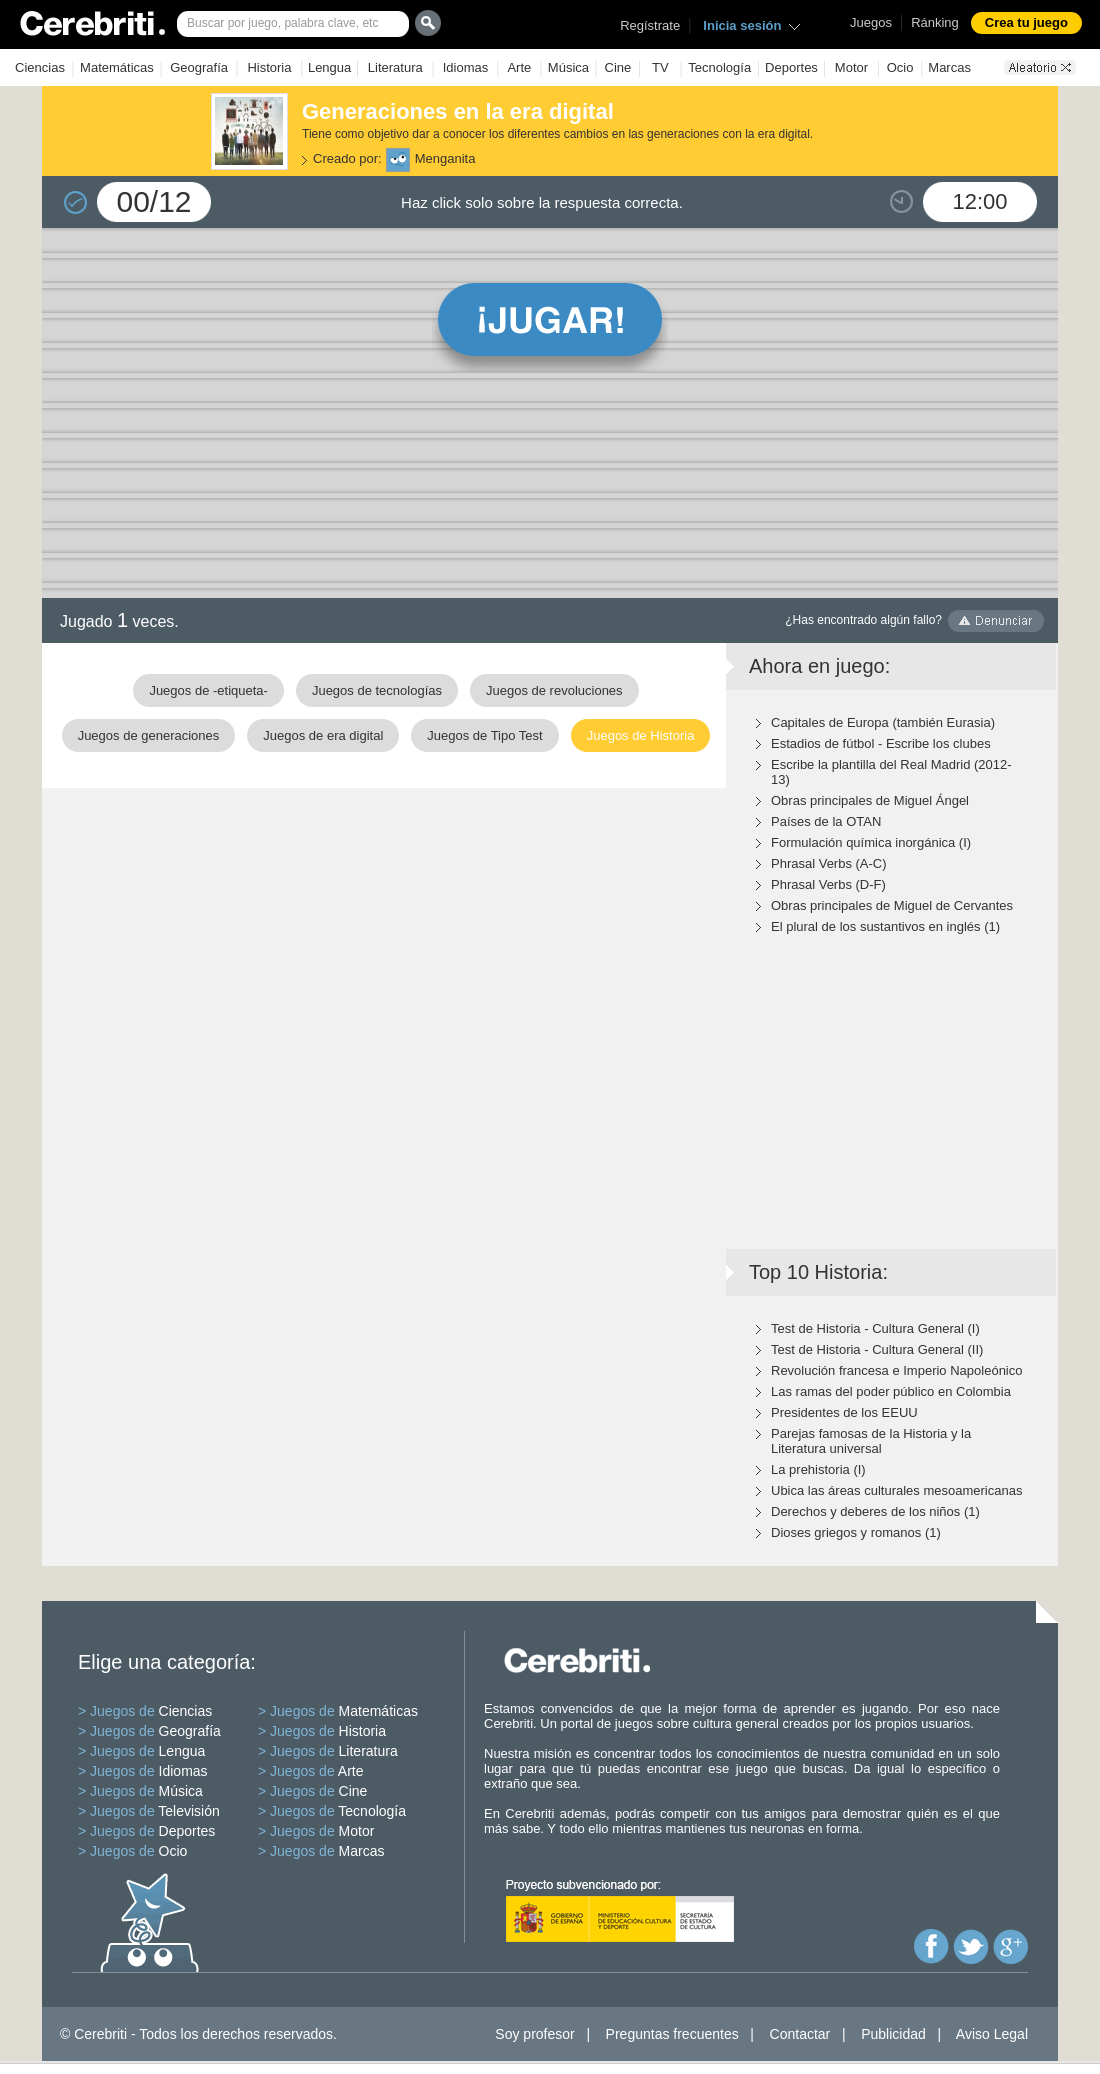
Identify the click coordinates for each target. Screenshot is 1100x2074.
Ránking (935, 22)
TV (660, 67)
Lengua (329, 67)
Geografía (199, 67)
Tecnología (719, 67)
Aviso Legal (992, 2034)
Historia (269, 67)
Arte (519, 67)
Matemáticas (117, 67)
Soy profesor (534, 2034)
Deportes (791, 67)
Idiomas (466, 67)
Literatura (395, 67)
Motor (851, 67)
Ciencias (40, 67)
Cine (618, 67)
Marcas (949, 67)
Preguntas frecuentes (672, 2034)
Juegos (871, 22)
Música (568, 67)
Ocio (900, 67)
